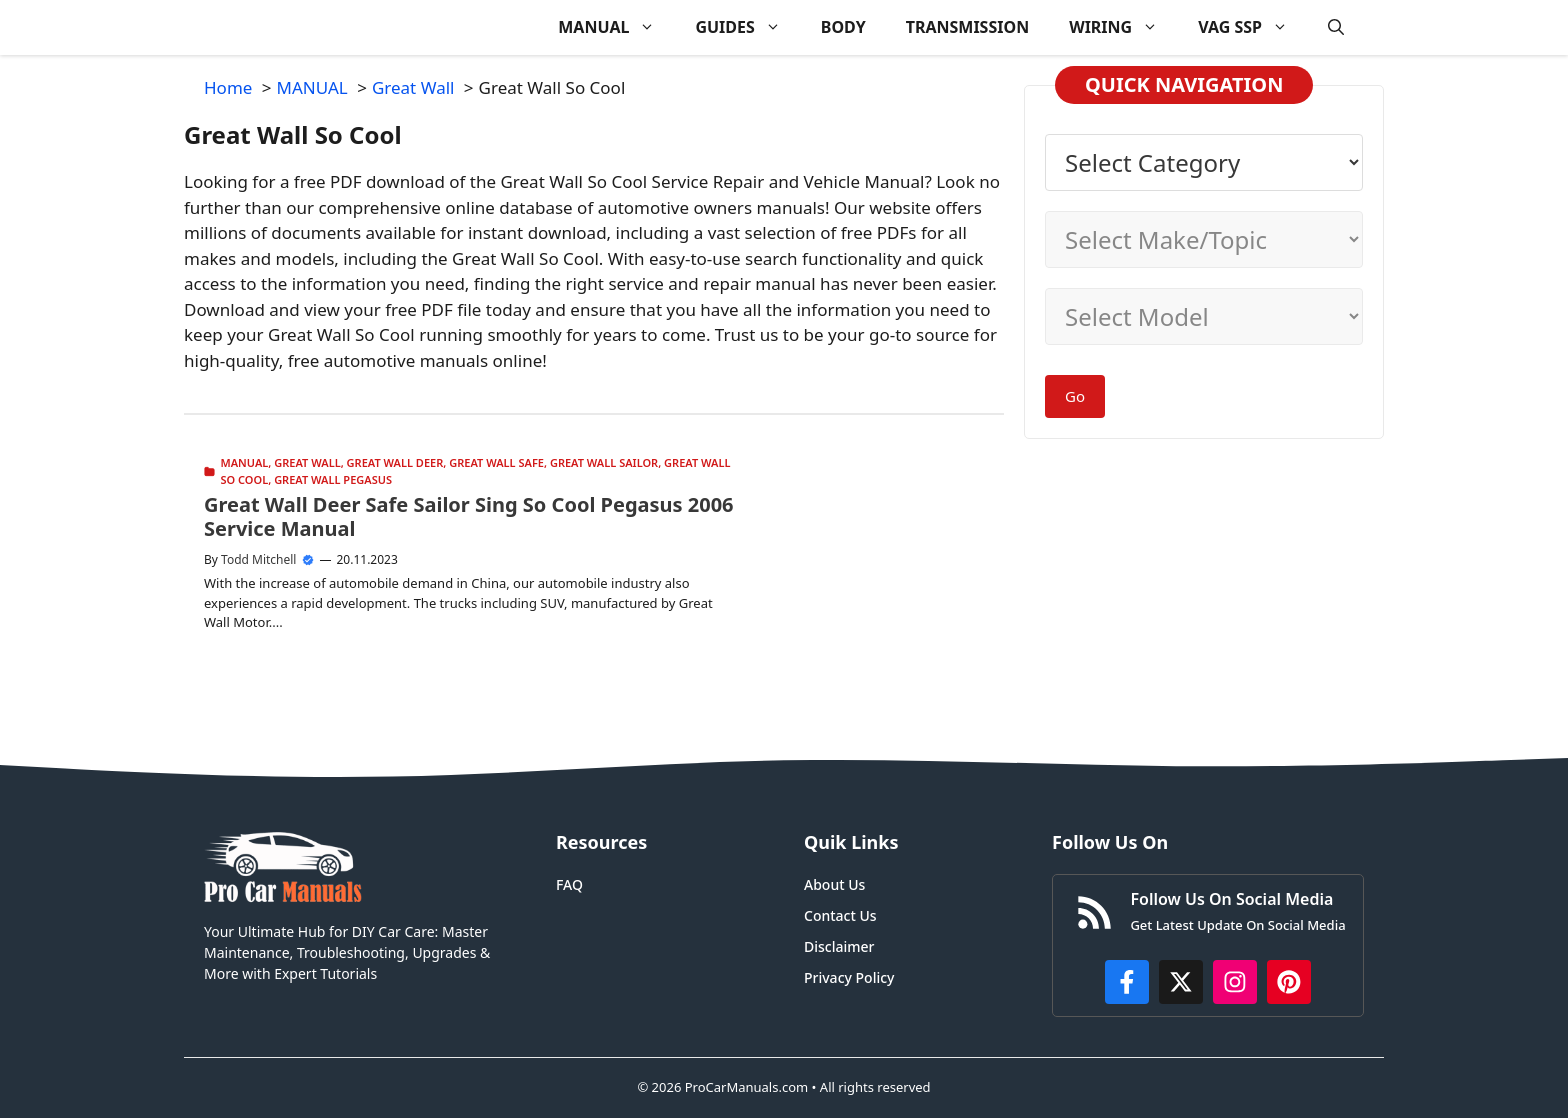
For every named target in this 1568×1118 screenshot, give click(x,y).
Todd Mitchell (258, 559)
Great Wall (307, 462)
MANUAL (616, 27)
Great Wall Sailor (604, 462)
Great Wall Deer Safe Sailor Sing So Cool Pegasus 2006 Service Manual (469, 516)
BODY (843, 27)
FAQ (569, 884)
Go (1075, 396)
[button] (1336, 27)
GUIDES (747, 27)
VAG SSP (1253, 27)
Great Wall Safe (496, 462)
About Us (834, 884)
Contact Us (840, 915)
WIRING (1123, 27)
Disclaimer (839, 946)
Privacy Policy (849, 977)
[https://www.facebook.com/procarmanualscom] (1127, 982)
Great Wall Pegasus (333, 479)
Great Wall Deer (395, 462)
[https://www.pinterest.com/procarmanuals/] (1289, 982)
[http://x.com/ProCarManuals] (1181, 982)
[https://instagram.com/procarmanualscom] (1235, 982)
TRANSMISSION (967, 27)
